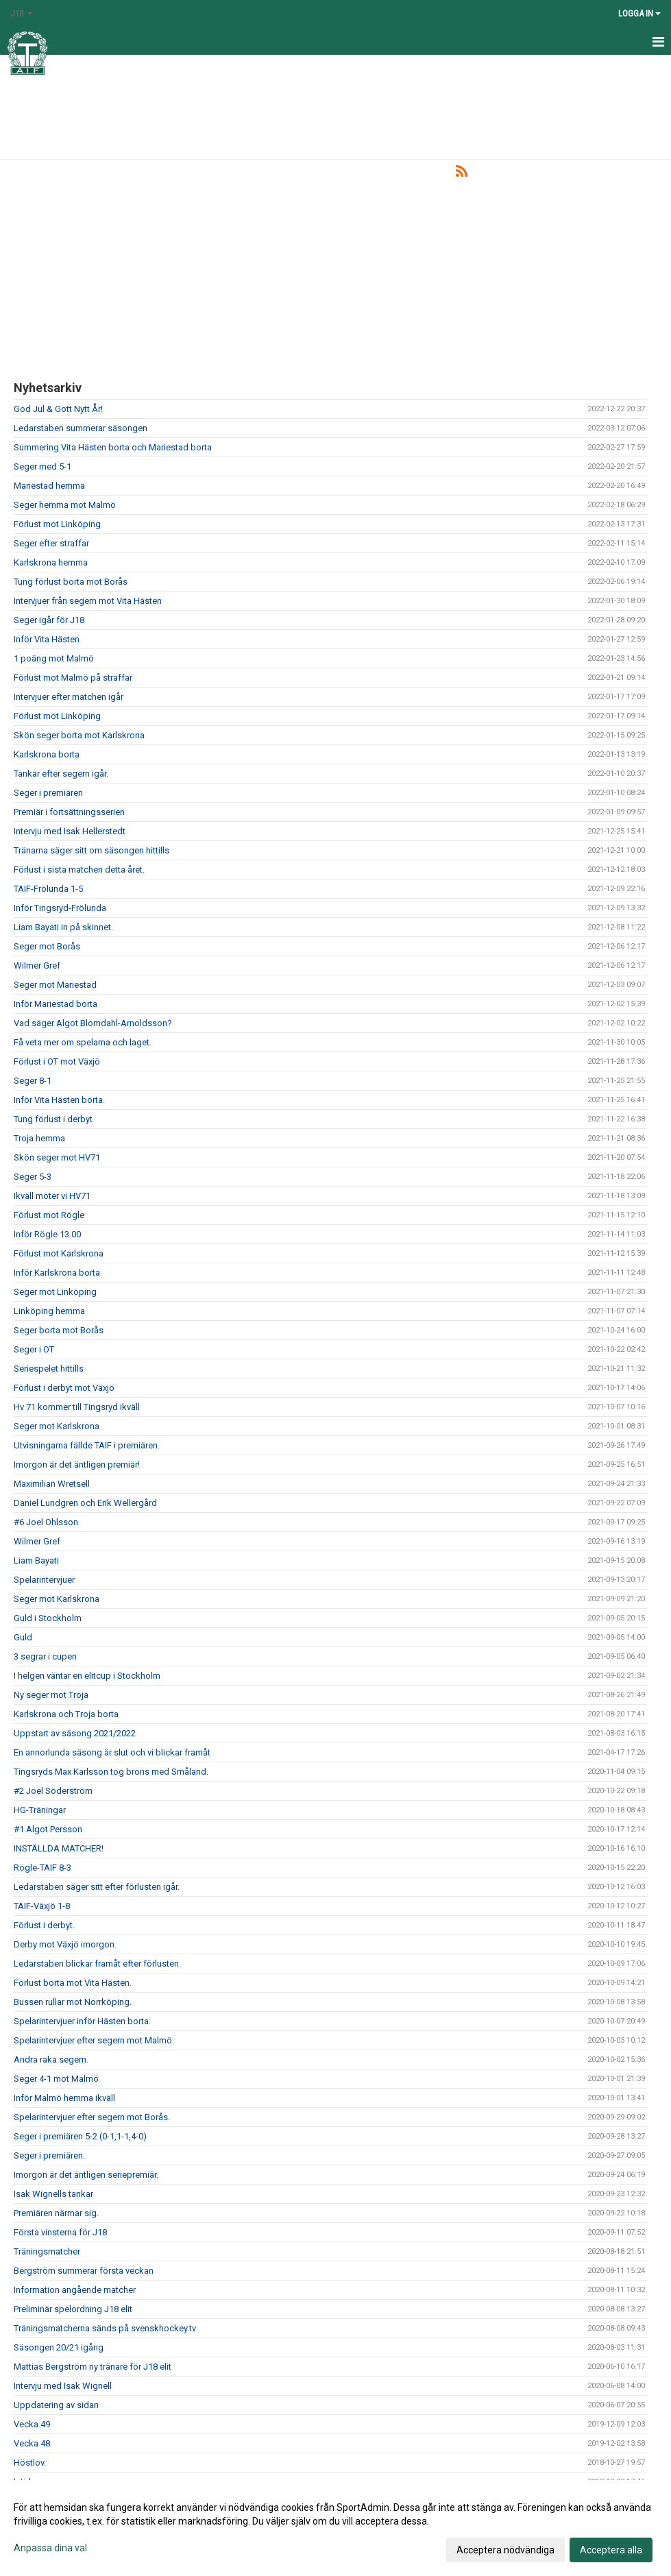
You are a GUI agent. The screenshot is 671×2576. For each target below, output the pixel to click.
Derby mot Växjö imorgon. (65, 1944)
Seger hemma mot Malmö (65, 505)
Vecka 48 (32, 2443)
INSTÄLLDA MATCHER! (58, 1848)
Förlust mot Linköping (57, 524)
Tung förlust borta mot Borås (70, 581)
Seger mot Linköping (55, 1292)
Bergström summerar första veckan (84, 2270)
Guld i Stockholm (48, 1618)
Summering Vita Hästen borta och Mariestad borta (113, 447)
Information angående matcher (75, 2290)
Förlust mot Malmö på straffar (73, 677)
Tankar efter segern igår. (61, 773)
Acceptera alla (611, 2549)
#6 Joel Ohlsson (46, 1522)
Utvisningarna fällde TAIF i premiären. (87, 1445)
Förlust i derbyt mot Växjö (64, 1388)
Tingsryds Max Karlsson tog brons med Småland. (111, 1771)
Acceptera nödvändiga (505, 2549)
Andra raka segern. (51, 2059)
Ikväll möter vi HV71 (52, 1196)
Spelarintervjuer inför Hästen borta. (82, 2021)
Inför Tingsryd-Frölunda (60, 908)
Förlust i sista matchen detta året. (79, 869)
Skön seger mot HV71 (57, 1157)
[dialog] (335, 2528)
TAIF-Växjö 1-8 (42, 1906)
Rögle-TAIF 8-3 (42, 1867)
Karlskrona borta (47, 754)
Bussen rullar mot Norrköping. (73, 2002)
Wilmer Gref (37, 965)
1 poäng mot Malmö (54, 658)
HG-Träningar (40, 1810)
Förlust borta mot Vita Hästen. (73, 1983)
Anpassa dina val (50, 2547)
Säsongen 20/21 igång (58, 2347)
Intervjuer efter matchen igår (68, 697)
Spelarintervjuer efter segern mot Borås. (92, 2117)
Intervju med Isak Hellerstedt (69, 831)
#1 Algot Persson (48, 1829)
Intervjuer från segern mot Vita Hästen (88, 601)
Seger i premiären (48, 793)
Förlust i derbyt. (44, 1925)
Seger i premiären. (49, 2155)
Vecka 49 (32, 2424)
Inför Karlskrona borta (57, 1272)
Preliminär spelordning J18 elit (73, 2309)
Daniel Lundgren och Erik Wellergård (85, 1503)
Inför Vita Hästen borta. (59, 1100)
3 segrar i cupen (45, 1656)
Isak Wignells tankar (53, 2194)
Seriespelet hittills (49, 1368)
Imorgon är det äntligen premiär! (77, 1464)
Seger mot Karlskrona (56, 1426)
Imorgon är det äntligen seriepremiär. (86, 2175)
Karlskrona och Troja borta (66, 1714)
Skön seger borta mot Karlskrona (79, 735)
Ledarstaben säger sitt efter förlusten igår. (97, 1887)
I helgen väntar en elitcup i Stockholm (87, 1675)
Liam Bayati (36, 1560)
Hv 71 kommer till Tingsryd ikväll (77, 1407)
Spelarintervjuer (44, 1580)
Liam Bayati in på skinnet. (63, 927)
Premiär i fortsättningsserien (69, 812)
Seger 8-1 (32, 1081)
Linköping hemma (49, 1311)
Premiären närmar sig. (56, 2213)
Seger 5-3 (32, 1176)
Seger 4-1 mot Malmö (56, 2079)
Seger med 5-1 (42, 466)
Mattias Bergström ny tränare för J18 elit (92, 2366)
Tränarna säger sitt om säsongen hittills (91, 850)
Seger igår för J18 (49, 620)
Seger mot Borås (47, 946)
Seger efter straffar (51, 543)
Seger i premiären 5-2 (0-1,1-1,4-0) (80, 2136)
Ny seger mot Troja (51, 1695)
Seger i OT (34, 1349)
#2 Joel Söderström (53, 1791)
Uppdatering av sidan (56, 2405)
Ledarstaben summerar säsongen (80, 428)
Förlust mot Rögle (49, 1215)
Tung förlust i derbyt (53, 1119)
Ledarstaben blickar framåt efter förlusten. (97, 1963)
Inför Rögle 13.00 (47, 1234)
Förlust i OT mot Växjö (57, 1061)
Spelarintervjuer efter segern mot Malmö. (94, 2040)
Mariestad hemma (49, 486)
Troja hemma (39, 1138)
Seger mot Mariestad (55, 985)
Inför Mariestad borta (55, 1004)
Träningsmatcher (47, 2251)
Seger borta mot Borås (58, 1330)
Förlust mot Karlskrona (58, 1253)
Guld (23, 1637)
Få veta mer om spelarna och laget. (82, 1042)
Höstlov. (30, 2462)
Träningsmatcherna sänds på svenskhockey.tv (105, 2328)
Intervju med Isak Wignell (63, 2386)
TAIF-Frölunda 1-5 (48, 889)
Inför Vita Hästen (47, 639)
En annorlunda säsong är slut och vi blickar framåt (112, 1752)
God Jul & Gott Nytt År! (58, 409)
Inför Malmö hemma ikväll (64, 2098)
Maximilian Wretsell (52, 1484)
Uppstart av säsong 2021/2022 (75, 1733)
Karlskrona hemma (51, 562)
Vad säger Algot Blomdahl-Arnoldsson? (93, 1023)
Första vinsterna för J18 (60, 2232)
